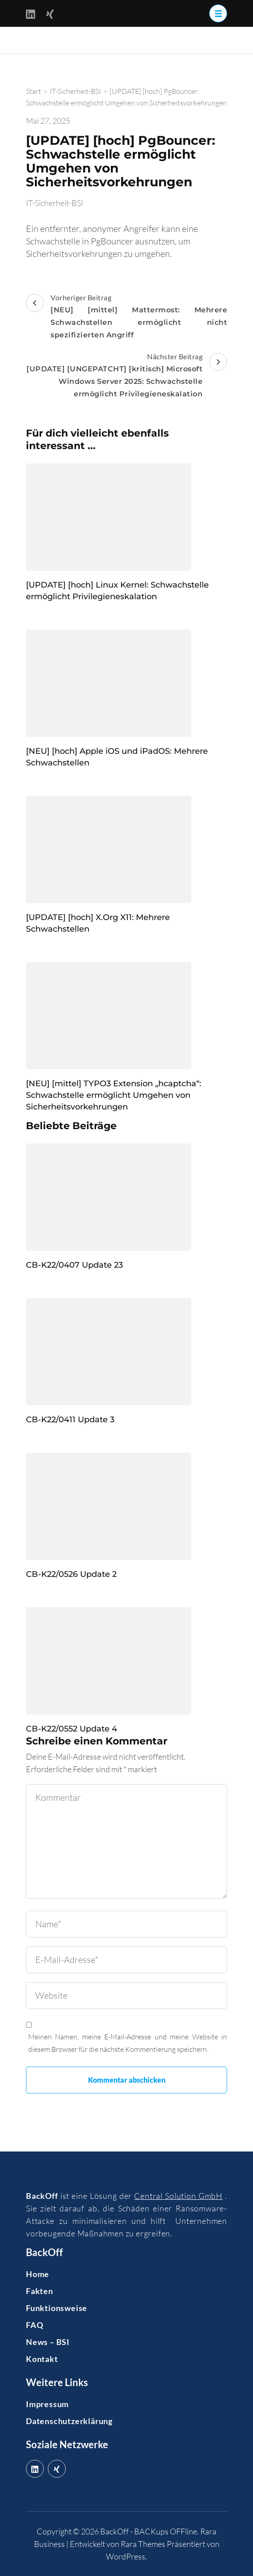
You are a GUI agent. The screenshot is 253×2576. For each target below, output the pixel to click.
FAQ (34, 2325)
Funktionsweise (56, 2308)
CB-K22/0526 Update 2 (71, 1574)
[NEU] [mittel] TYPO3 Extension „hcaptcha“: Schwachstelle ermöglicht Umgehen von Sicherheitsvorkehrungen (113, 1095)
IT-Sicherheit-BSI (54, 203)
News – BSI (48, 2342)
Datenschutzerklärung (69, 2421)
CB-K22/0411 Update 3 (70, 1420)
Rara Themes (143, 2544)
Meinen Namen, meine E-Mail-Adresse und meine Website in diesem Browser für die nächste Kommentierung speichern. (127, 2043)
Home (37, 2274)
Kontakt (42, 2359)
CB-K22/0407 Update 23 (74, 1265)
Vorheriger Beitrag (126, 317)
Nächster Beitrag (126, 376)
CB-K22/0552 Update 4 (71, 1729)
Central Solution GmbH (178, 2196)
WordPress (125, 2556)
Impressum (47, 2404)
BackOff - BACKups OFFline (148, 2531)
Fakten (39, 2291)
